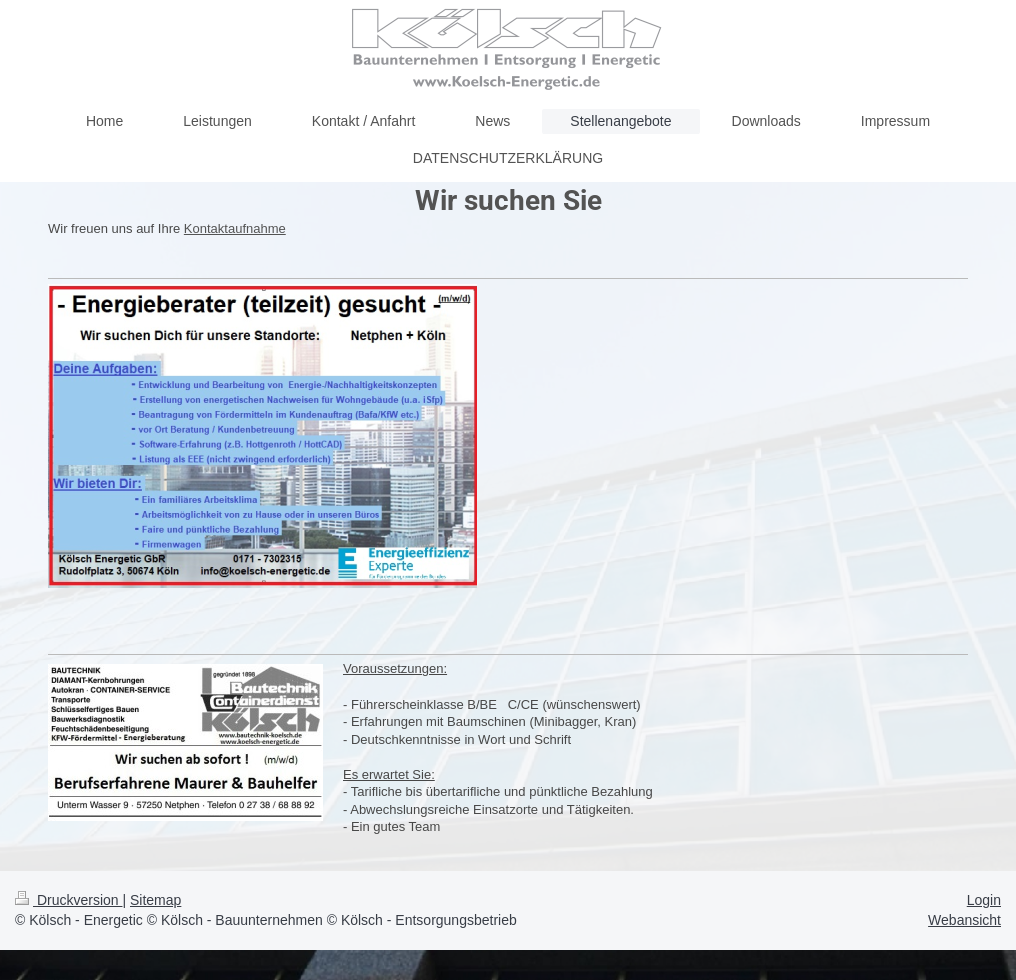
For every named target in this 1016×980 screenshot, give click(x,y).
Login (984, 900)
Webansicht (964, 920)
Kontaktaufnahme (235, 228)
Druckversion (68, 900)
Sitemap (155, 900)
